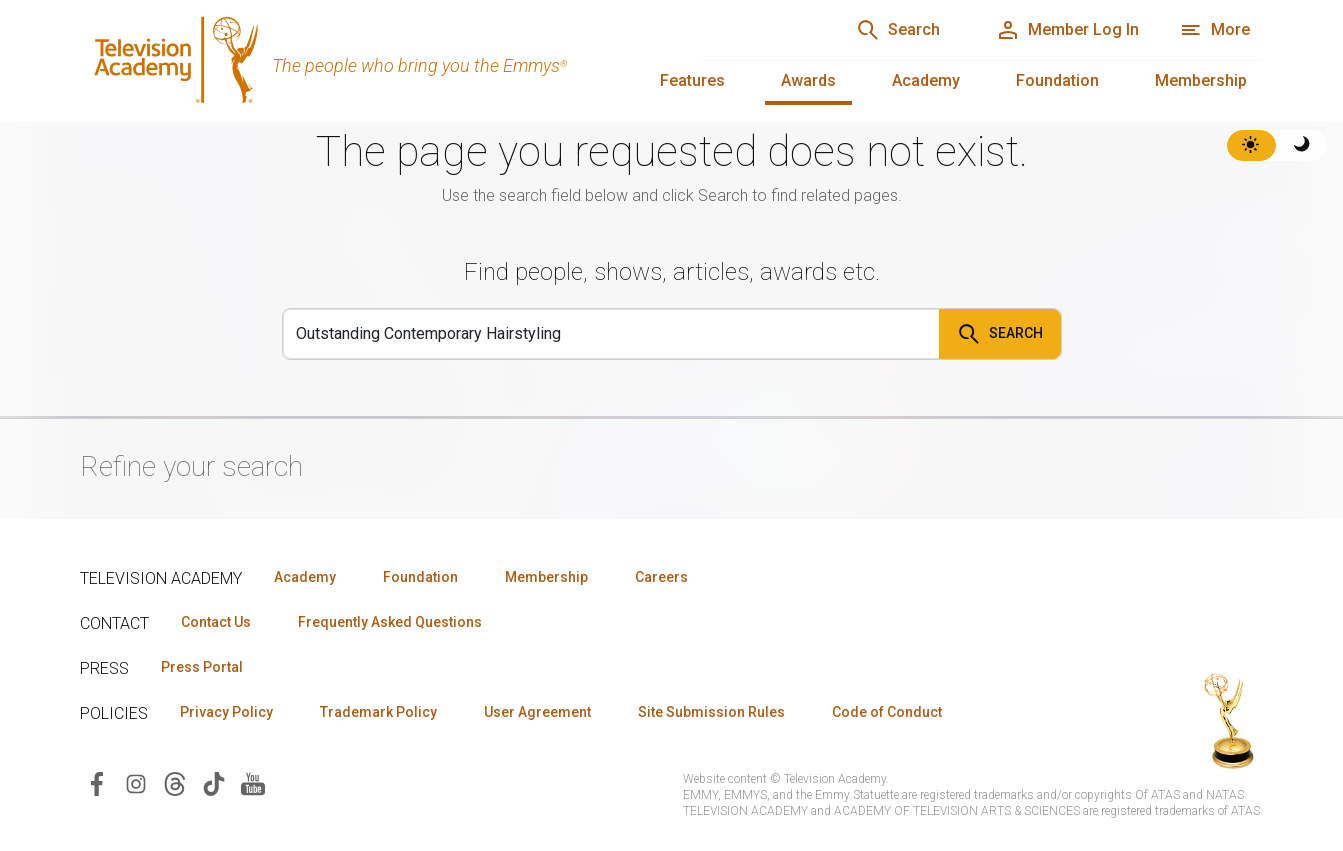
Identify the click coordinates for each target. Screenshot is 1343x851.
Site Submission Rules (711, 712)
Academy (926, 80)
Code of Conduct (887, 712)
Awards (808, 80)
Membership (1201, 80)
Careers (661, 577)
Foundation (1057, 80)
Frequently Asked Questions (390, 622)
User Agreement (537, 712)
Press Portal (202, 667)
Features (692, 80)
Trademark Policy (378, 712)
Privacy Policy (226, 712)
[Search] (611, 334)
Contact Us (216, 622)
